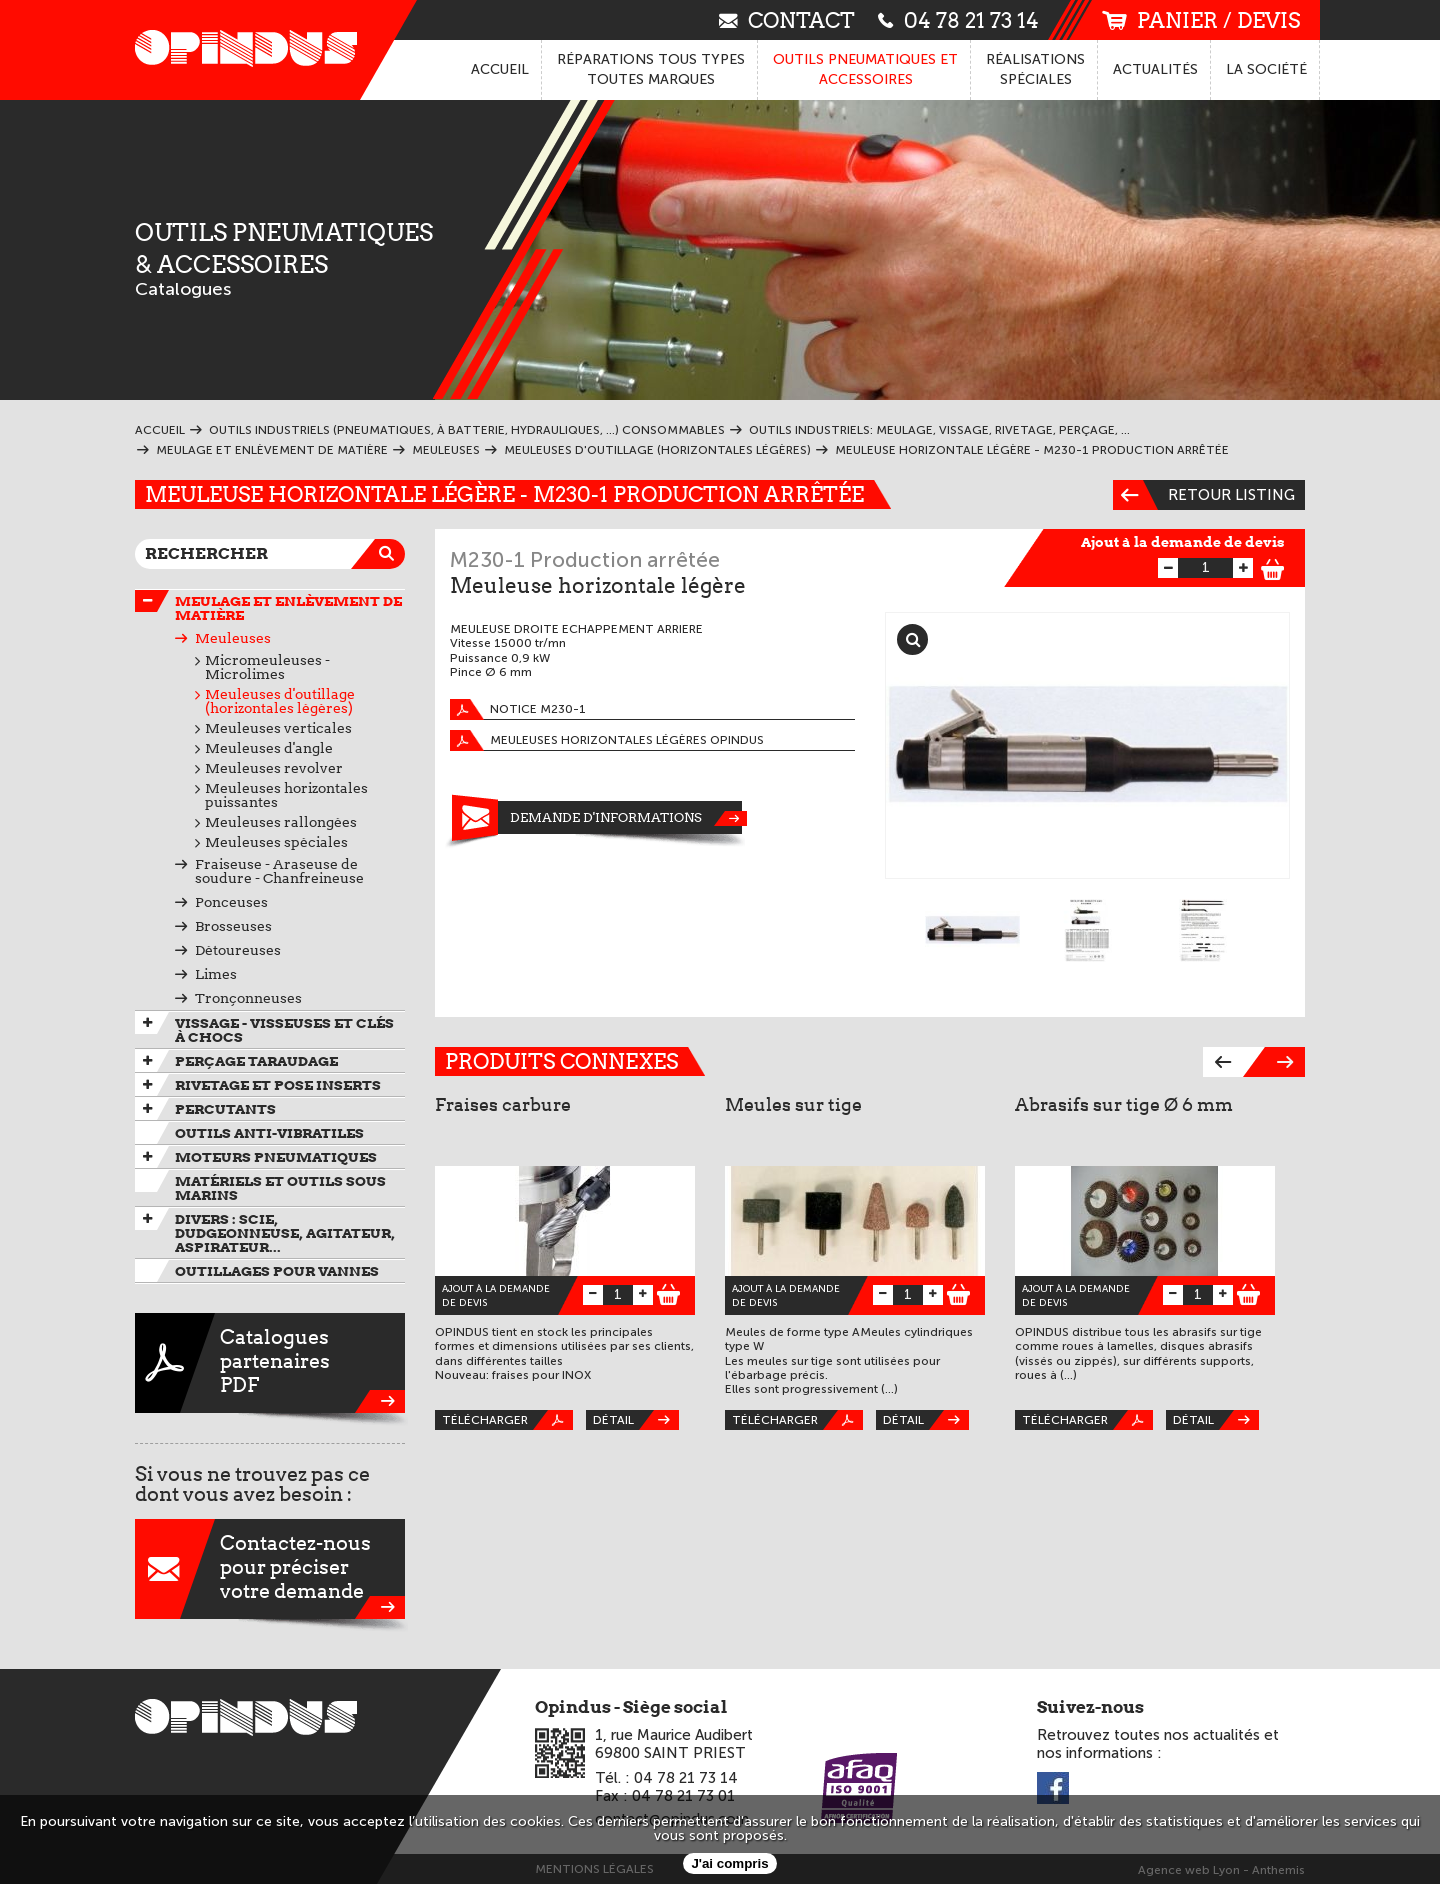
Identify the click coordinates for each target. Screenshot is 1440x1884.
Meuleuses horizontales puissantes (286, 795)
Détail (636, 1420)
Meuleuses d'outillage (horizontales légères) (280, 701)
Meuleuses (233, 638)
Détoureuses (238, 950)
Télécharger (507, 1420)
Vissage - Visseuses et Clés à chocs (284, 1030)
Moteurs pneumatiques (276, 1157)
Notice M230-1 (518, 709)
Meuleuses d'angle (269, 748)
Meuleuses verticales (278, 728)
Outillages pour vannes (277, 1271)
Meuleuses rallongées (281, 822)
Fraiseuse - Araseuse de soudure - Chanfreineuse (279, 871)
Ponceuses (231, 902)
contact (787, 19)
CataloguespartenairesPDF (270, 1363)
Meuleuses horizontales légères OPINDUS (607, 740)
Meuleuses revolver (274, 768)
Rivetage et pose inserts (278, 1085)
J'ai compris (729, 1863)
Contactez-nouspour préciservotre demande (270, 1569)
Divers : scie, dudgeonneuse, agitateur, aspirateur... (285, 1233)
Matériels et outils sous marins (280, 1188)
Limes (216, 974)
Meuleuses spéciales (276, 842)
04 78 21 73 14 (958, 19)
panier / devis (1201, 20)
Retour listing (1204, 495)
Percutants (225, 1109)
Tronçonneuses (248, 998)
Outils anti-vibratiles (269, 1133)
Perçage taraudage (256, 1061)
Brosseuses (233, 926)
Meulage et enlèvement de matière (288, 608)
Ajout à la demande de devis (1183, 542)
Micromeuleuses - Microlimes (267, 667)
